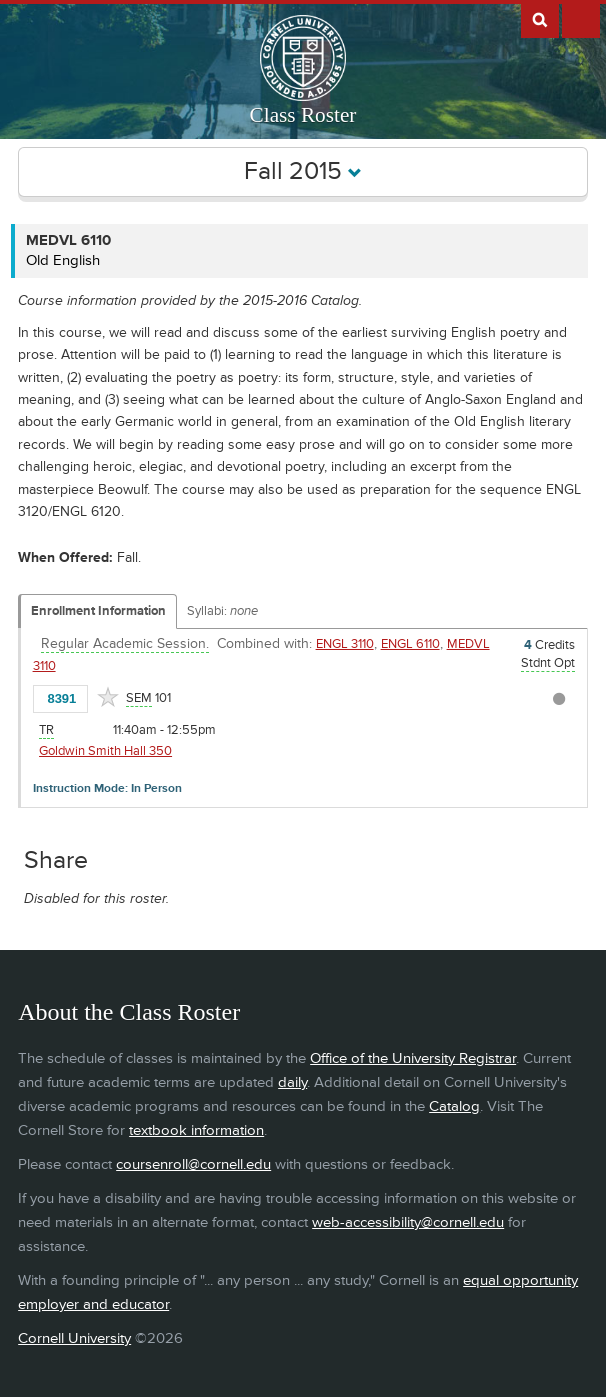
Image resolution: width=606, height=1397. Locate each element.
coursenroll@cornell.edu (193, 1164)
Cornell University (74, 1338)
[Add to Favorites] (108, 697)
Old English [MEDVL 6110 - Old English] (63, 260)
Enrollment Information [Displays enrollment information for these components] (98, 611)
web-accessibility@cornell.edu (408, 1222)
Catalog (454, 1106)
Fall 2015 (303, 171)
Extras (581, 19)
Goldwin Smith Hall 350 (105, 751)
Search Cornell (540, 19)
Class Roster (303, 115)
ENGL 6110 (410, 644)
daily (292, 1082)
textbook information (196, 1130)
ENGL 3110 (345, 644)
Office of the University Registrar (413, 1058)
